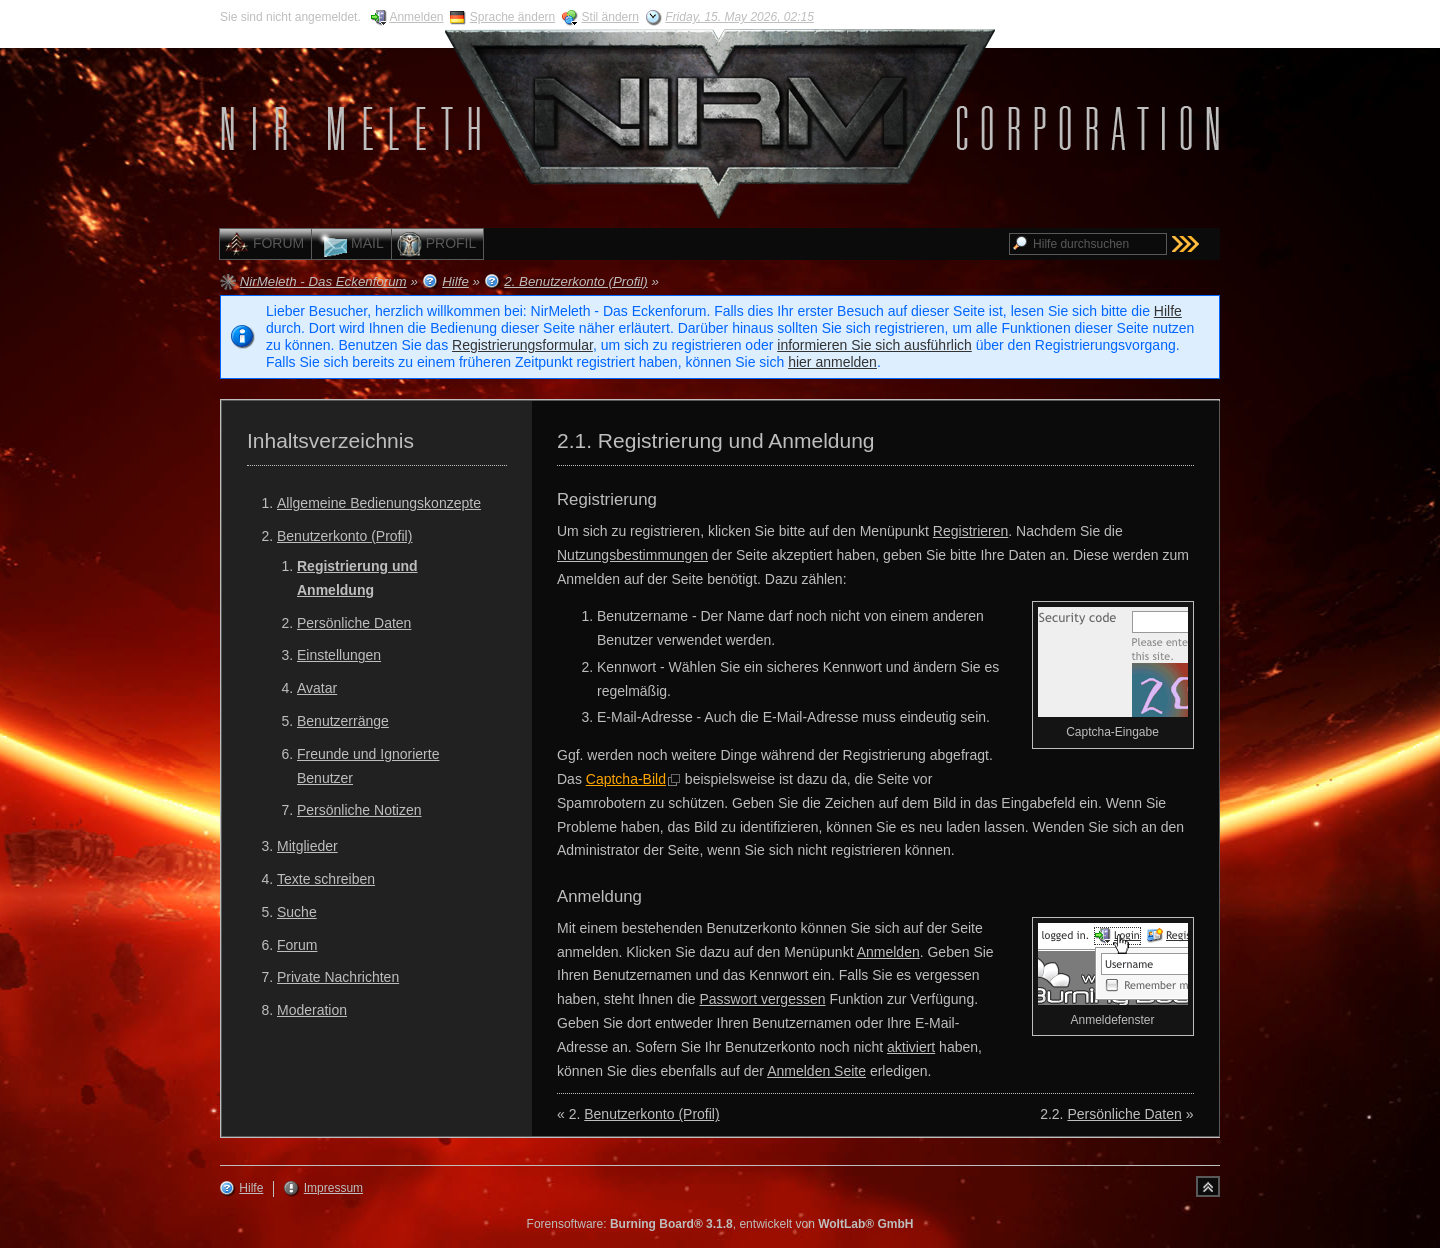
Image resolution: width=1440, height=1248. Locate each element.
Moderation (312, 1010)
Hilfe (1168, 311)
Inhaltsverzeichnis (330, 440)
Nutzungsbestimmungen (632, 555)
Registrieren (970, 531)
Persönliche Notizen (359, 810)
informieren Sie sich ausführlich (874, 345)
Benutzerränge (343, 721)
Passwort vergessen (762, 999)
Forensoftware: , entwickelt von (720, 1224)
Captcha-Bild (626, 779)
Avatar (317, 688)
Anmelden (888, 952)
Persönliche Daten (354, 623)
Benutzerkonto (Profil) (344, 536)
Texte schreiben (326, 879)
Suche (297, 912)
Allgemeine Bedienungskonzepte (379, 503)
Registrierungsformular (522, 345)
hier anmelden (832, 362)
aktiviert (911, 1047)
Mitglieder (307, 846)
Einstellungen (339, 655)
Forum (297, 945)
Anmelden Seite (816, 1071)
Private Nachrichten (338, 977)
